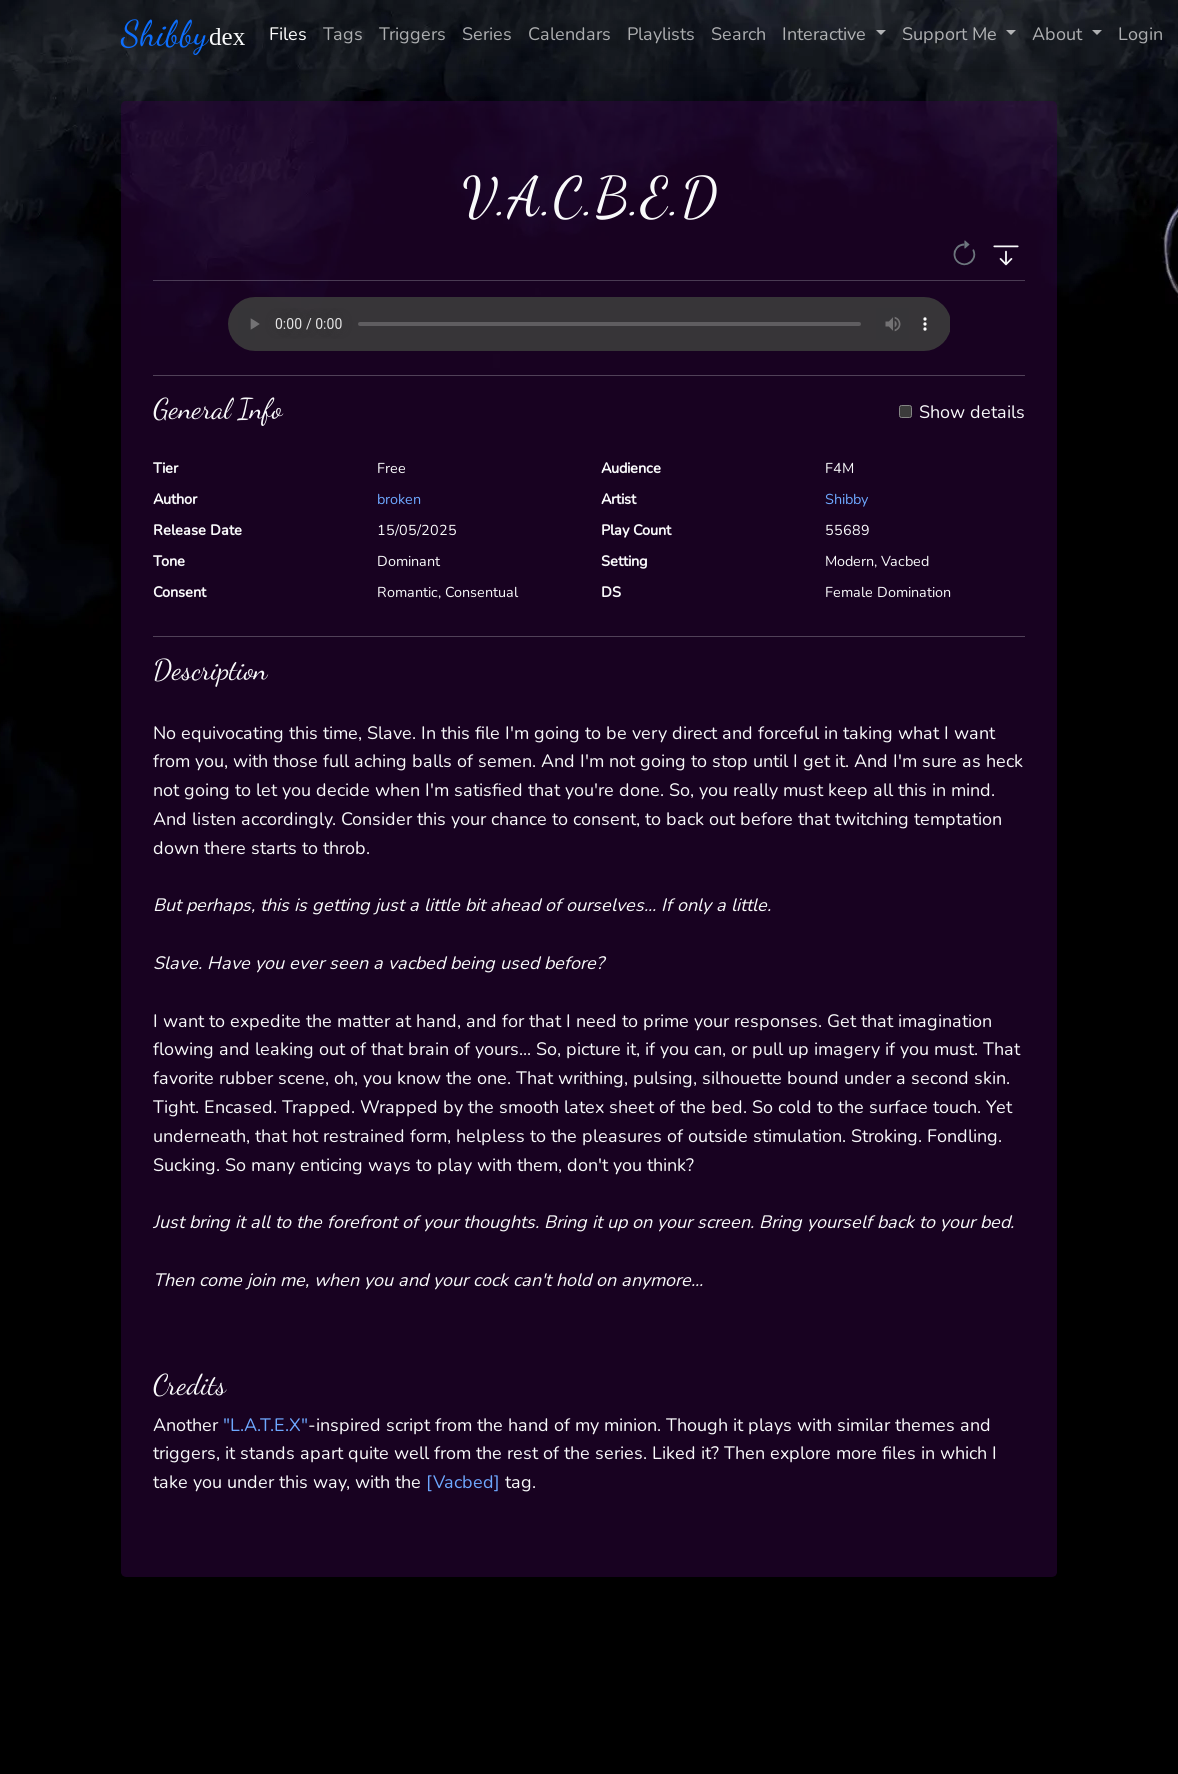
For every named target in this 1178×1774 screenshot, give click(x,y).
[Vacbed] (463, 1482)
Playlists (661, 34)
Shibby (846, 499)
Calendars (569, 34)
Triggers (412, 34)
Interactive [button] (826, 34)
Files (288, 34)
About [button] (1059, 34)
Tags (343, 34)
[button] (966, 252)
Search (738, 34)
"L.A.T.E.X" (265, 1425)
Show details (972, 413)
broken (399, 499)
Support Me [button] (952, 34)
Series (487, 34)
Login (1140, 34)
